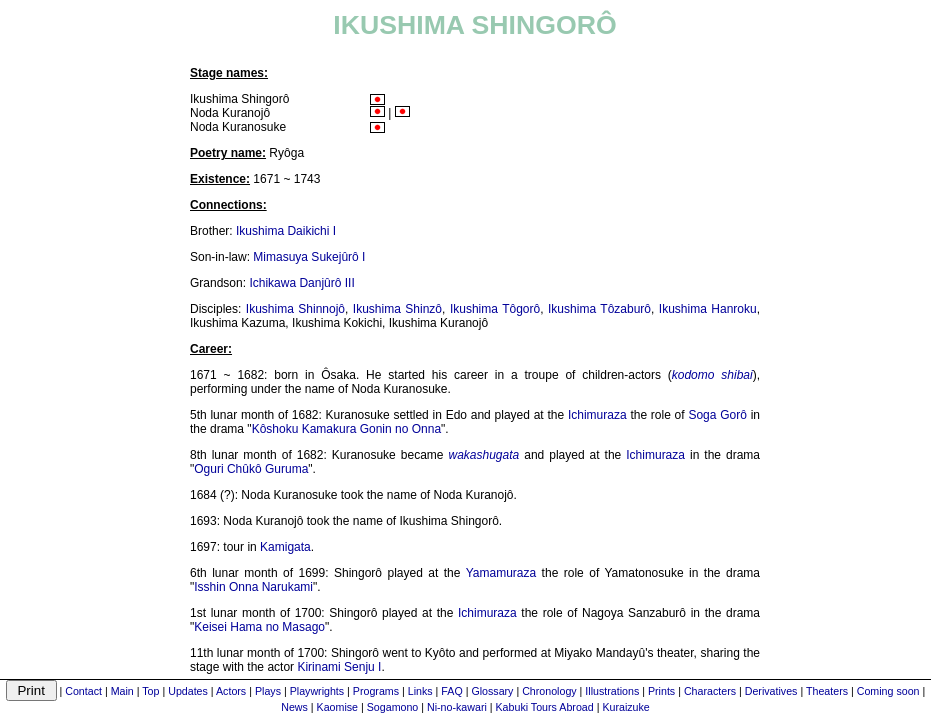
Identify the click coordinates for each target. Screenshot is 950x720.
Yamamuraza (501, 573)
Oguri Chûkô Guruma (251, 469)
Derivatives (771, 691)
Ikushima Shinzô (397, 309)
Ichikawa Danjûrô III (301, 283)
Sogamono (393, 707)
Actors (231, 691)
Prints (661, 691)
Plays (268, 691)
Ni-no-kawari (457, 707)
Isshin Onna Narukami (253, 587)
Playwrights (317, 691)
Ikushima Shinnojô (295, 309)
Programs (376, 691)
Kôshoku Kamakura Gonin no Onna (346, 429)
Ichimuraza (597, 415)
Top (150, 691)
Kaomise (337, 707)
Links (420, 691)
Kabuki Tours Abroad (545, 707)
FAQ (451, 691)
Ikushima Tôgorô (495, 309)
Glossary (492, 691)
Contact (83, 691)
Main (122, 691)
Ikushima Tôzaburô (599, 309)
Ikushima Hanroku (708, 309)
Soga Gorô (717, 415)
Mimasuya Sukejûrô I (309, 257)
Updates (188, 691)
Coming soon (888, 691)
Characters (710, 691)
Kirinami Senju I (339, 667)
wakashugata (483, 455)
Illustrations (612, 691)
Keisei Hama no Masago (259, 627)
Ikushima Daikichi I (286, 231)
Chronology (549, 691)
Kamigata (285, 547)
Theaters (827, 691)
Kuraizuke (625, 707)
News (294, 707)
